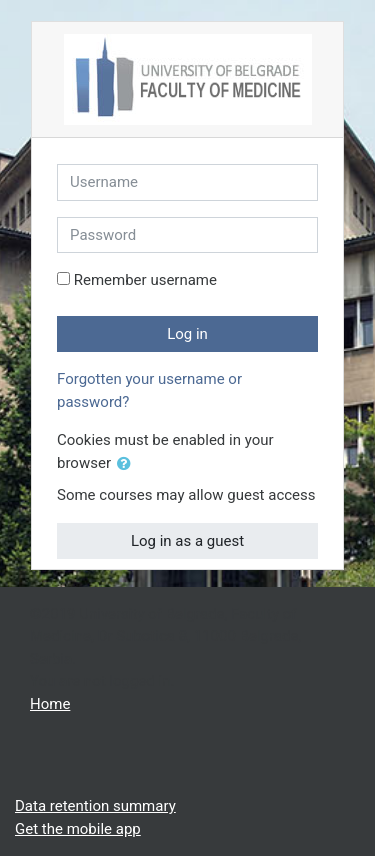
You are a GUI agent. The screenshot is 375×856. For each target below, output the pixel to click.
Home (50, 704)
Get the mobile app (78, 829)
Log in (187, 334)
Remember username (145, 280)
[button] (128, 464)
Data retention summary (95, 806)
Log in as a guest (187, 541)
